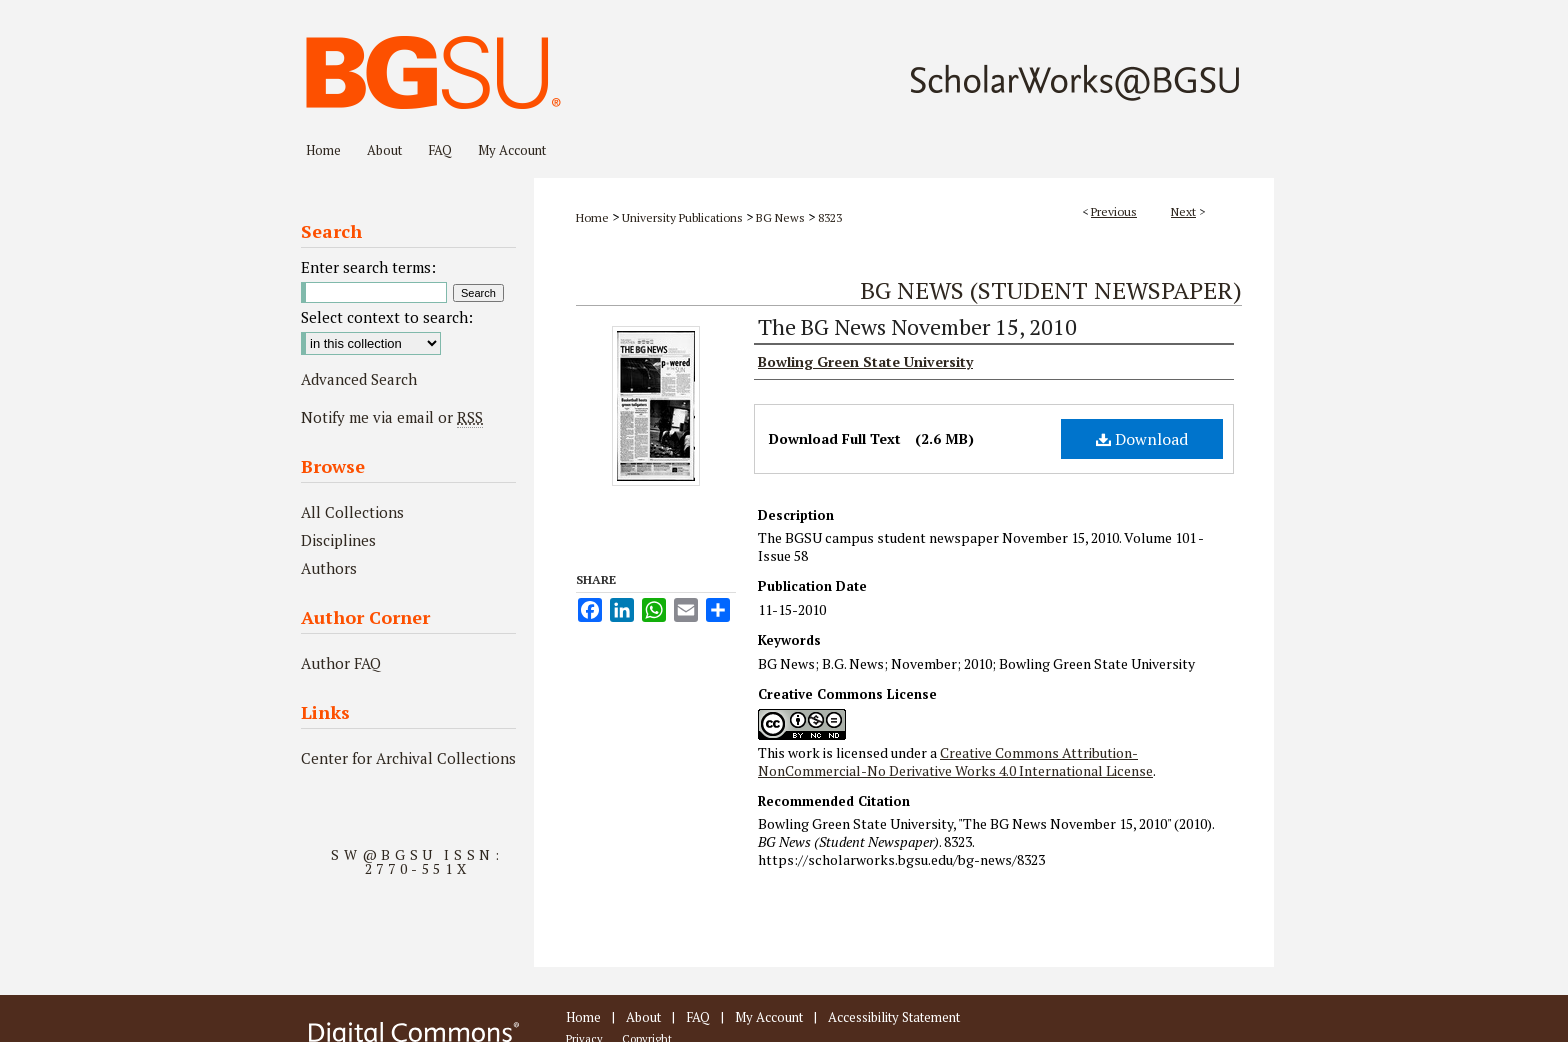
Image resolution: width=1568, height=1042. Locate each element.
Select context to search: (387, 317)
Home (592, 217)
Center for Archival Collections (408, 758)
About (643, 1017)
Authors (329, 568)
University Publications (682, 217)
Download (1142, 439)
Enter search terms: (368, 267)
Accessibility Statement (894, 1017)
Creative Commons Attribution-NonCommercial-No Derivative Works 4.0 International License (955, 761)
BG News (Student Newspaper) (1051, 290)
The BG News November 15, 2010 (917, 326)
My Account (769, 1017)
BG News (780, 217)
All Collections (352, 512)
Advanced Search (359, 379)
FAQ (698, 1017)
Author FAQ (341, 663)
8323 (830, 217)
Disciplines (338, 540)
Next (1183, 211)
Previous (1114, 211)
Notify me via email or (392, 417)
